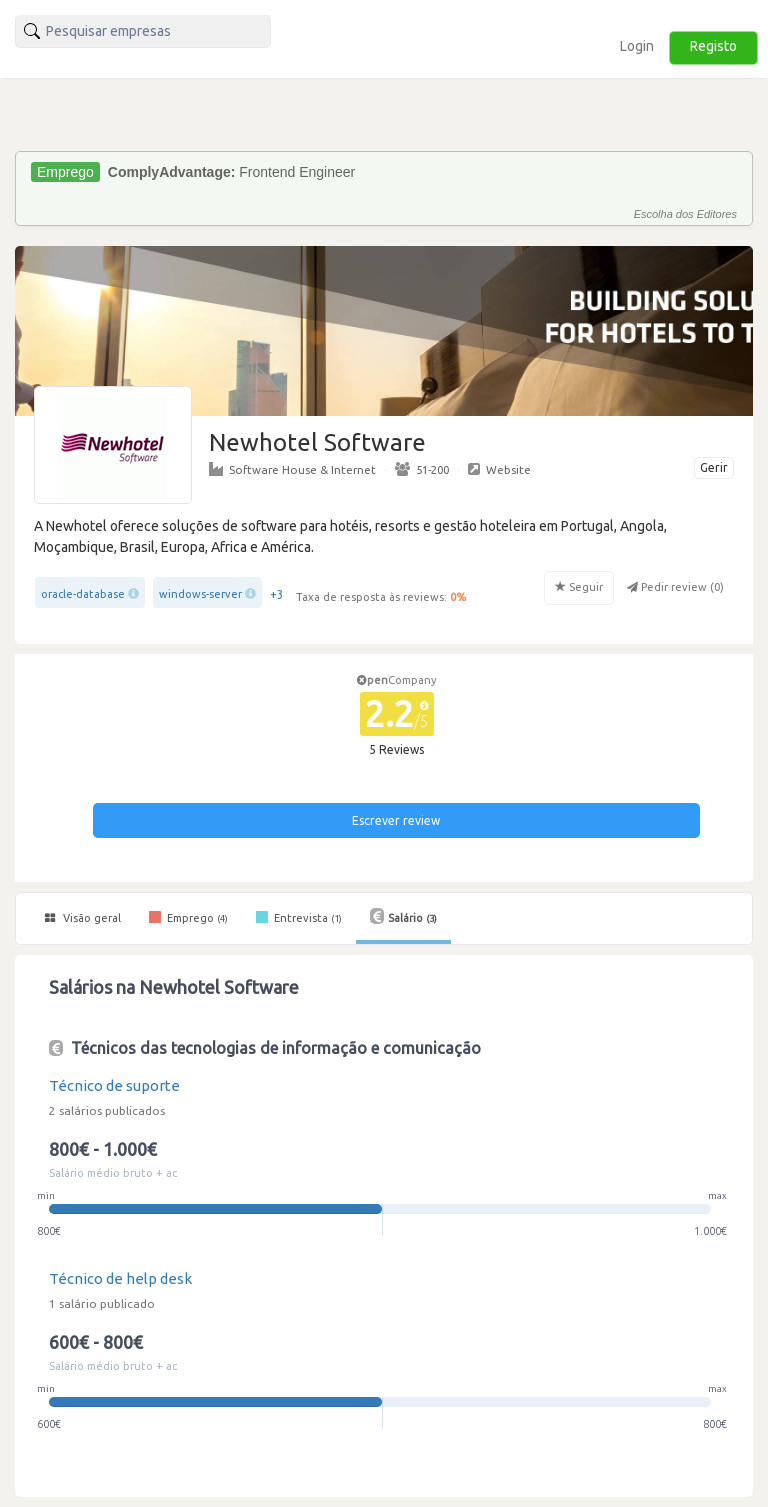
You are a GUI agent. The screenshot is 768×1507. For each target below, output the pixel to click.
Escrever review (396, 820)
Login (637, 46)
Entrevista (299, 917)
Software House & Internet (292, 469)
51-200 (422, 469)
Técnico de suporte (114, 1085)
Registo (713, 46)
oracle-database (83, 594)
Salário (403, 916)
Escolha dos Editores (685, 214)
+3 (277, 594)
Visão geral (83, 918)
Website (499, 469)
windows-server (200, 594)
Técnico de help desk (120, 1278)
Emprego (188, 917)
